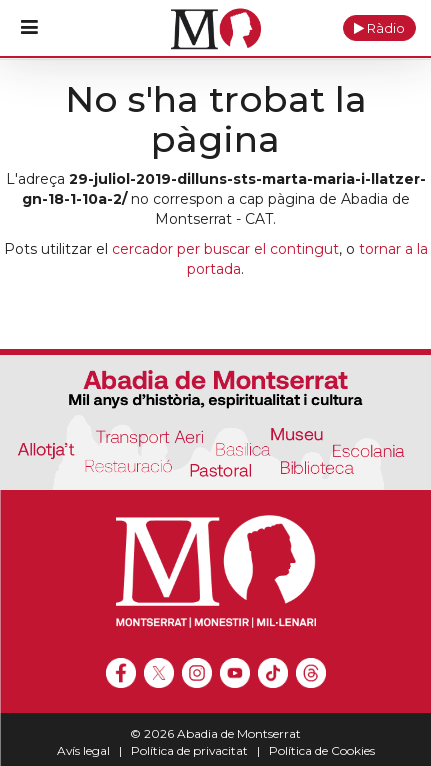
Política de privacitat (189, 750)
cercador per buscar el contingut (225, 249)
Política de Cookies (322, 750)
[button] (379, 28)
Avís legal (83, 750)
